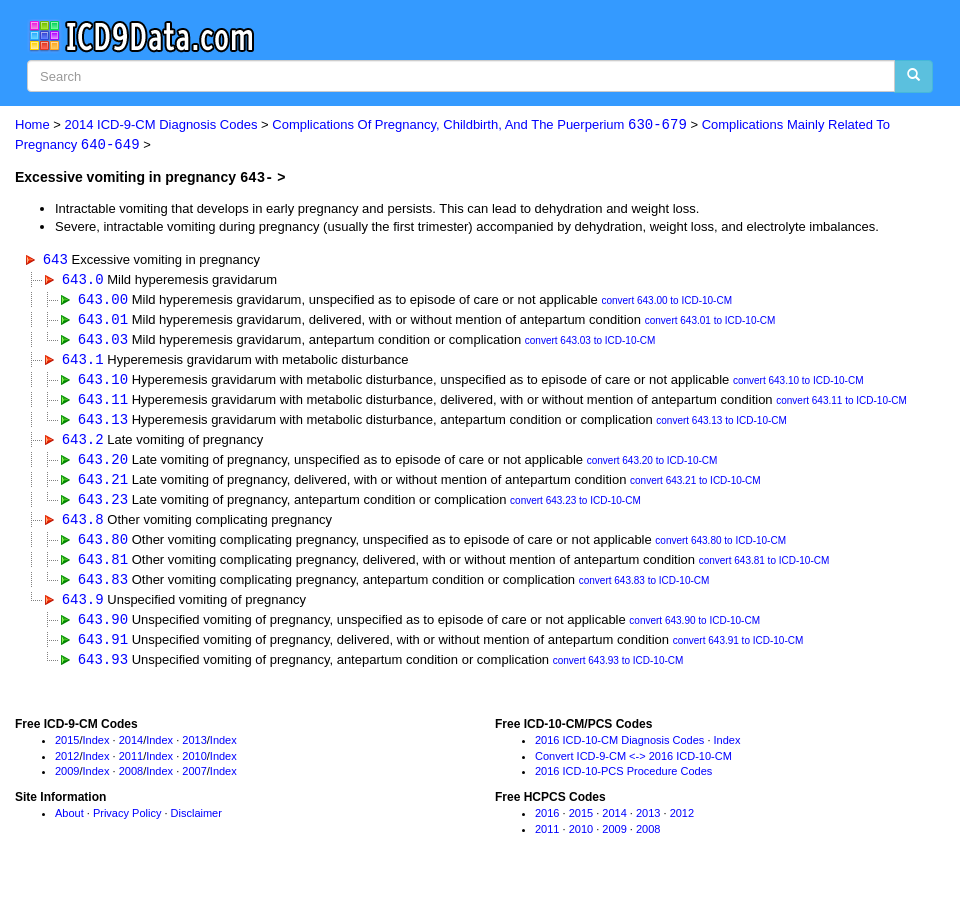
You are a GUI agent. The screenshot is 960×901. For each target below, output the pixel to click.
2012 (67, 767)
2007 (194, 783)
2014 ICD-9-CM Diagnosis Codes (161, 125)
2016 (547, 825)
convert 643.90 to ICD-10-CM (694, 631)
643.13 (103, 423)
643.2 (83, 444)
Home (32, 125)
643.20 (103, 464)
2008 (131, 783)
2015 (67, 752)
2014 (131, 752)
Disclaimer (196, 825)
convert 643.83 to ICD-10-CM (644, 590)
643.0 (83, 279)
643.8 (83, 526)
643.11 (103, 403)
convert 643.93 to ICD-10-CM (618, 672)
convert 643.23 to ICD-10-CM (575, 508)
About (69, 825)
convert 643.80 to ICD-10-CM (720, 549)
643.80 (103, 547)
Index (96, 752)
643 (55, 259)
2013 (194, 752)
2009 (67, 783)
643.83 (103, 588)
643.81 (103, 567)
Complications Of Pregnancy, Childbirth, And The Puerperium (479, 125)
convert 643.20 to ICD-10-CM (652, 466)
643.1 (83, 362)
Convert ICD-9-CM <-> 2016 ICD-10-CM (633, 767)
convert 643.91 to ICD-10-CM (738, 652)
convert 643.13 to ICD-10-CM (721, 425)
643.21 (103, 485)
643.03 (103, 341)
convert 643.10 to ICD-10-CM (798, 384)
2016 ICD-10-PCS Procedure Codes (623, 783)
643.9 (83, 608)
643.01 (103, 321)
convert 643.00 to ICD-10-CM (666, 302)
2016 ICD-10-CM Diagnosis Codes (619, 752)
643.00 (103, 300)
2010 (194, 767)
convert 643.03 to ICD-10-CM (590, 343)
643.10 (103, 382)
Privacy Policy (127, 825)
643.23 (103, 506)
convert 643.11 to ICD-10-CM (841, 405)
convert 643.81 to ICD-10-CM (764, 569)
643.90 (103, 629)
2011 (131, 767)
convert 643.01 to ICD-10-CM (710, 323)
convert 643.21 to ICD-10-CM (695, 487)
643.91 (103, 650)
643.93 (103, 670)
